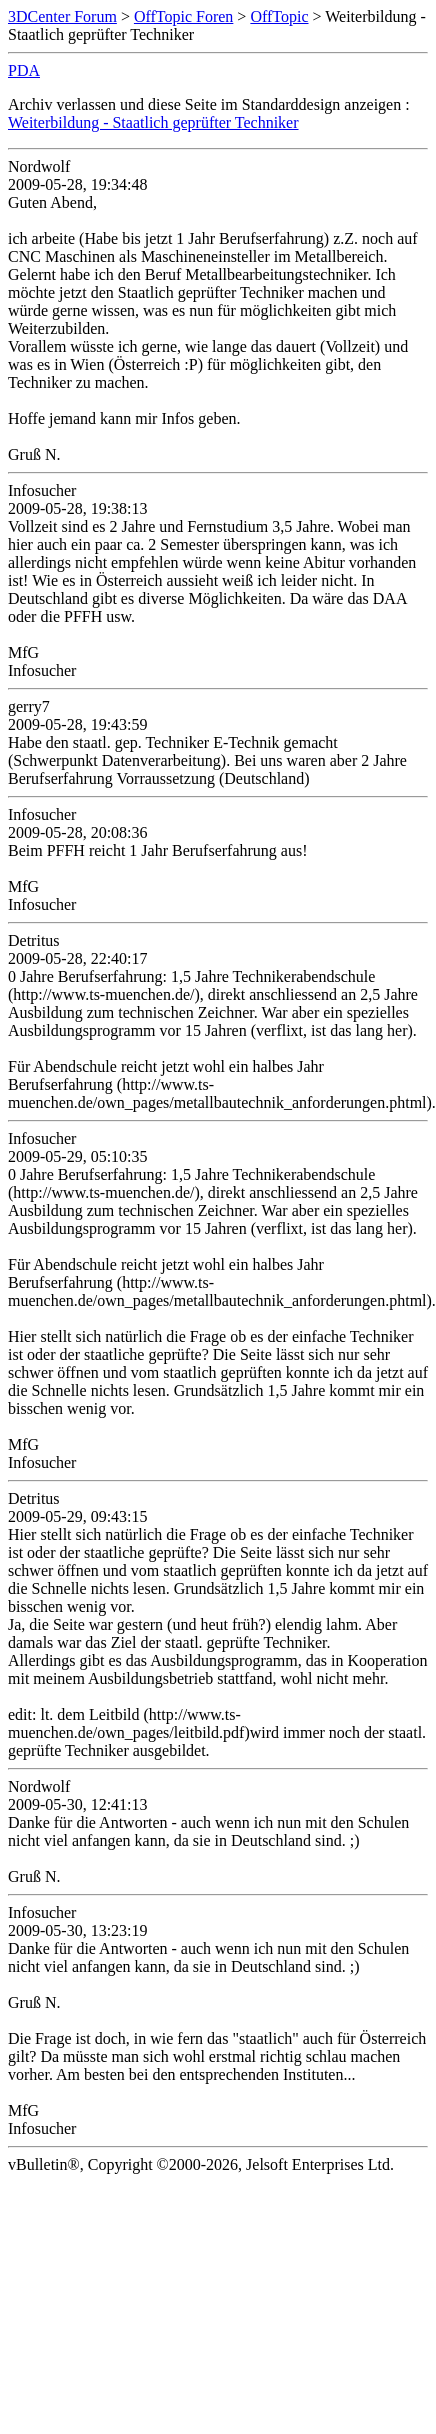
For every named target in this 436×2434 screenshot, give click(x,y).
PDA (24, 70)
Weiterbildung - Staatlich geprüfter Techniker (153, 122)
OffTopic (279, 16)
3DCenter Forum (62, 16)
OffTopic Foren (183, 16)
